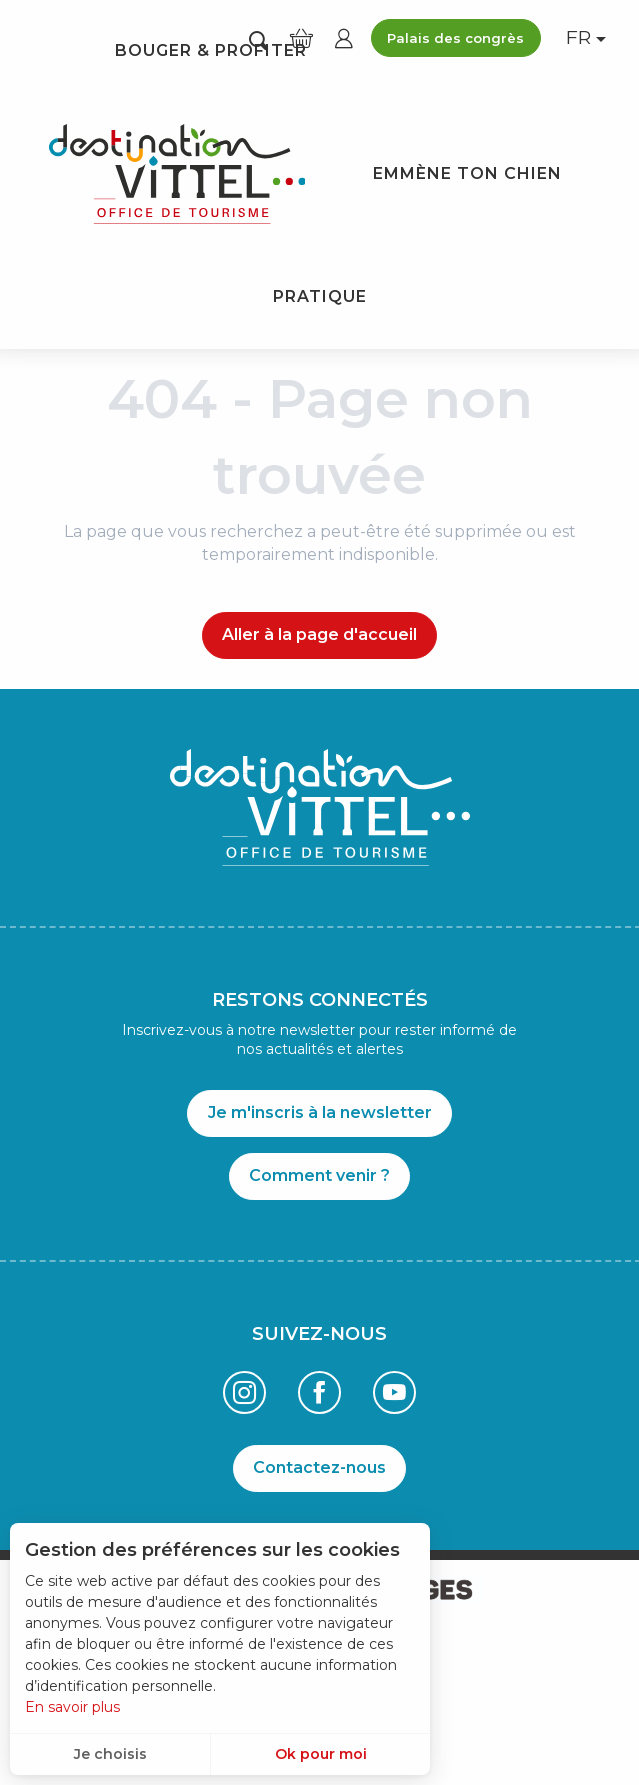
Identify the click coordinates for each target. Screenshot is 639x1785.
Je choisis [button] (110, 1754)
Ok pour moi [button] (321, 1754)
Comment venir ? (319, 1175)
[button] (258, 39)
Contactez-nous (319, 1467)
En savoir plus (72, 1707)
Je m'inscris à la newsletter (320, 1112)
